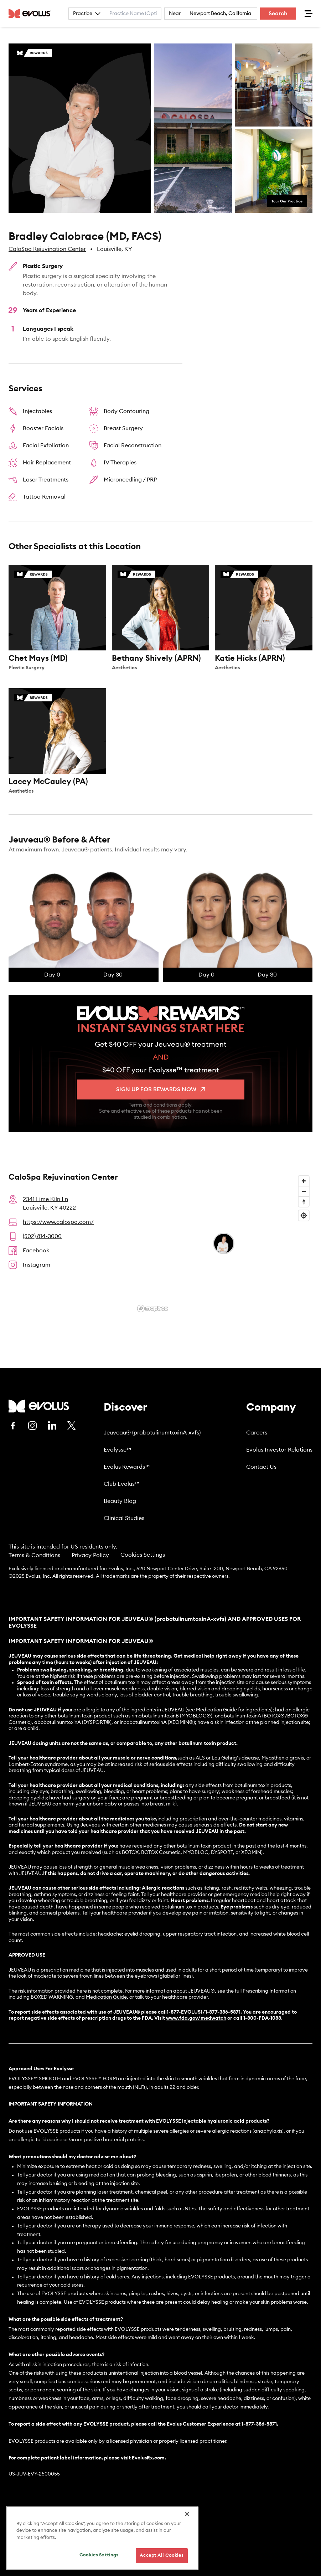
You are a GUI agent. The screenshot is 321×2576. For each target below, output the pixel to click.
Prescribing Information (269, 1991)
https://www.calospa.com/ (58, 1222)
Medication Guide (106, 1997)
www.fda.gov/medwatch (196, 2018)
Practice (86, 13)
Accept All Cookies (161, 2557)
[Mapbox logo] (152, 1308)
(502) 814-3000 (42, 1236)
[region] (102, 2540)
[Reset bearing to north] (304, 1201)
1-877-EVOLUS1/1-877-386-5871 (203, 2012)
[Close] (187, 2515)
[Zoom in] (304, 1181)
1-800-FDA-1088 (262, 2018)
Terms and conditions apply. (161, 1105)
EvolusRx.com (148, 2458)
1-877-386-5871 (259, 2424)
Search (278, 13)
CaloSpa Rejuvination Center (47, 249)
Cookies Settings (142, 1555)
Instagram (36, 1265)
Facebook (36, 1250)
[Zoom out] (304, 1191)
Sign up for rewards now (160, 1089)
